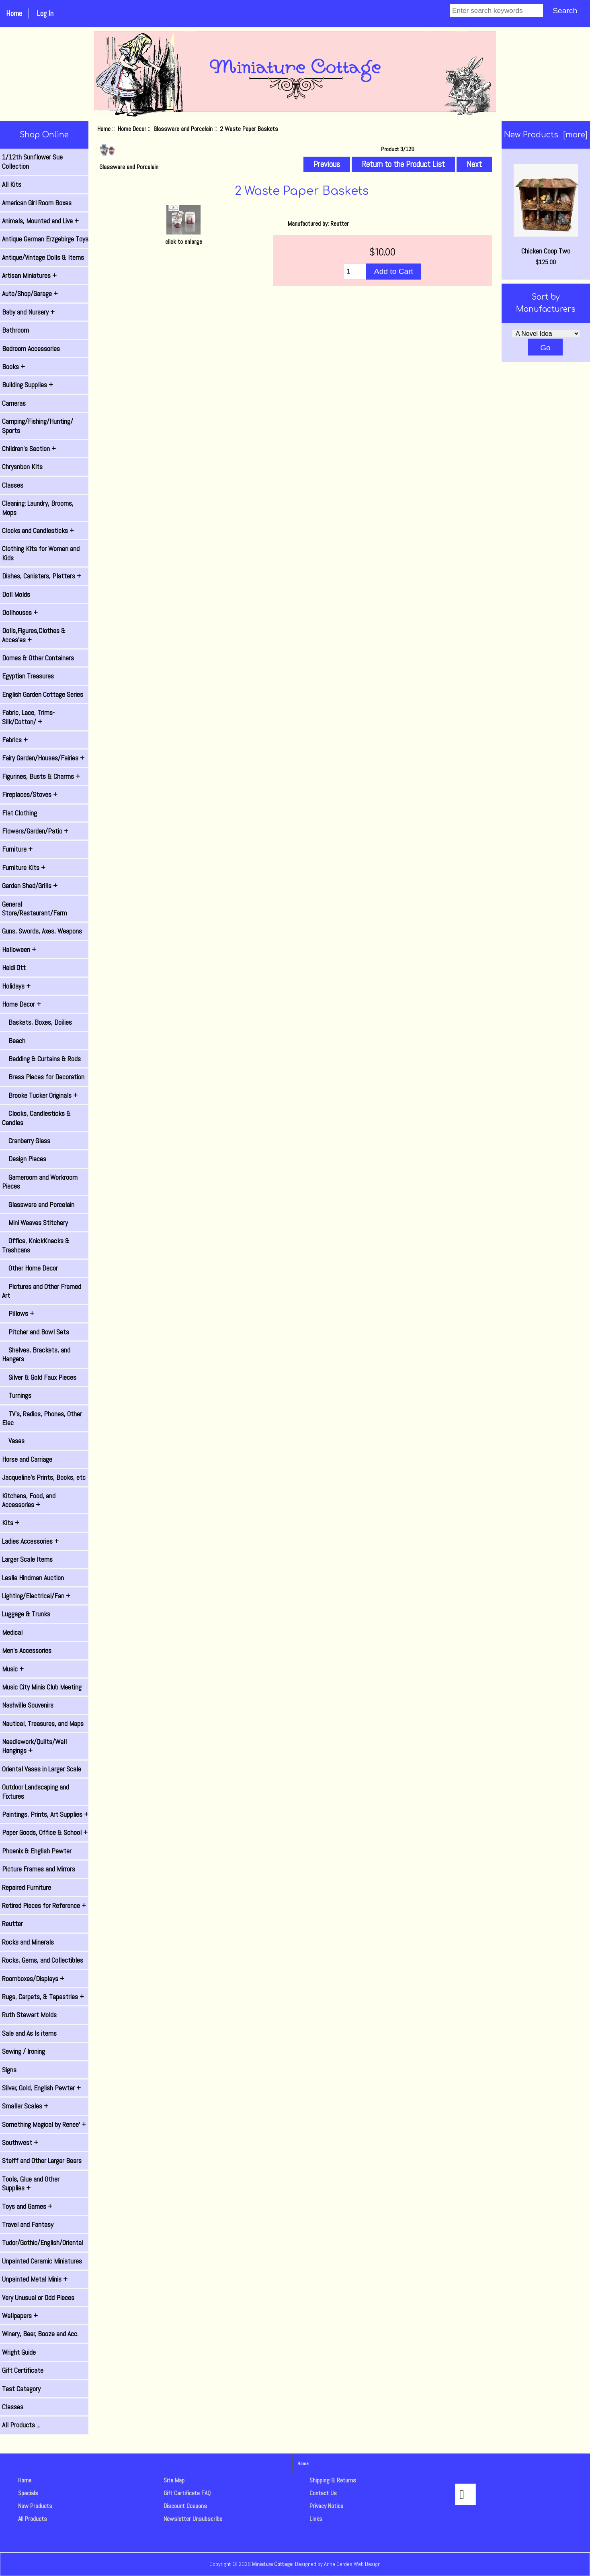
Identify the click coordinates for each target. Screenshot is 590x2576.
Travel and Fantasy (27, 2224)
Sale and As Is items (29, 2033)
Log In (45, 13)
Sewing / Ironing (23, 2051)
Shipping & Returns (332, 2480)
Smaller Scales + (25, 2106)
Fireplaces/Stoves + (29, 794)
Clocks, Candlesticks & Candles (36, 1118)
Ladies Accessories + (30, 1541)
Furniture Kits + (23, 867)
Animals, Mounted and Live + (40, 221)
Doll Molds (16, 594)
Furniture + (17, 849)
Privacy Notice (326, 2506)
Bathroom (15, 330)
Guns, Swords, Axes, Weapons (42, 931)
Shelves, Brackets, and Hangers (36, 1354)
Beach (13, 1040)
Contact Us (323, 2493)
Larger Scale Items (27, 1559)
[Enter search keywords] (496, 10)
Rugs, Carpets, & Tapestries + (43, 1996)
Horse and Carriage (27, 1459)
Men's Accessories (26, 1650)
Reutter (12, 1923)
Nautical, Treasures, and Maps (43, 1723)
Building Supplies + (27, 384)
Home (14, 13)
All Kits (11, 184)
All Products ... (21, 2425)
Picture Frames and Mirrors (38, 1869)
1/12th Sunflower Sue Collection (32, 161)
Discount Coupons (185, 2506)
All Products (32, 2519)
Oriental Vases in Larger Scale (41, 1769)
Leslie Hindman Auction (33, 1577)
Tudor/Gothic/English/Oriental (42, 2242)
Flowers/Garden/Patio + (35, 831)
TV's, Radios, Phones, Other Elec (42, 1418)
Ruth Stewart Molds (29, 2014)
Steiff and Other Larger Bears (42, 2160)
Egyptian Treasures (28, 676)
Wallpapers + (20, 2315)
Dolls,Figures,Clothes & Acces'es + (34, 635)
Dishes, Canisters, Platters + (41, 576)
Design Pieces (24, 1158)
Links (315, 2519)
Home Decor (132, 129)
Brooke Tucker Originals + (40, 1095)
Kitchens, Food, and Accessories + (28, 1500)
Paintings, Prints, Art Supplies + (45, 1814)
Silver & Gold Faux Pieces (39, 1377)
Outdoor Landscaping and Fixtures (35, 1791)
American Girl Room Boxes (37, 202)
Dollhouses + (20, 612)
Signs (9, 2069)
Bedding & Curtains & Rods (41, 1058)
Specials (28, 2493)
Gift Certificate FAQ (187, 2493)
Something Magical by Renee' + (44, 2124)
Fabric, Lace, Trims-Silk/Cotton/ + (28, 717)
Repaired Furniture (26, 1887)
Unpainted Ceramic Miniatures (42, 2261)
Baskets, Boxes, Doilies (37, 1022)
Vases (13, 1440)
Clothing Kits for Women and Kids (41, 553)
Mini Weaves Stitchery (35, 1222)
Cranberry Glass (26, 1140)
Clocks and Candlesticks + (38, 530)
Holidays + (16, 986)
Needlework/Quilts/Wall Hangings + (34, 1746)
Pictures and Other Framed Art (41, 1291)
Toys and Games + (27, 2206)
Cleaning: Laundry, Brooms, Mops (38, 508)
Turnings (16, 1395)
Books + (13, 366)
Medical (12, 1632)
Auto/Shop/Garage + (30, 293)
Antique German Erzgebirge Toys (45, 239)
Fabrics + (15, 739)
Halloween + (19, 949)
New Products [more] (545, 135)
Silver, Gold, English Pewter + (41, 2088)
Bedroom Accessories (31, 348)
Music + (13, 1669)
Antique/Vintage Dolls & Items (43, 257)
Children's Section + (29, 448)
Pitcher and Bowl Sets (35, 1332)
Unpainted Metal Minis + (35, 2279)
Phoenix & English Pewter (37, 1851)
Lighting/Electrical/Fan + (36, 1595)
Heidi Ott (14, 967)
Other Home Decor (30, 1268)
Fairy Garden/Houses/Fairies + (43, 758)
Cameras (14, 403)
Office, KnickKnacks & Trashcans (36, 1245)
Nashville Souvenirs (27, 1705)
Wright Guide (19, 2352)
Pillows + (18, 1313)
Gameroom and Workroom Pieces (40, 1182)
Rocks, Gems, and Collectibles (42, 1960)
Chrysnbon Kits (22, 466)
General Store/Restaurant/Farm (34, 908)
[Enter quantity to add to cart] (354, 272)
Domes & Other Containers (38, 658)
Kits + (10, 1522)
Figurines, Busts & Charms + (41, 776)
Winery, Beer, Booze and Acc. (40, 2333)
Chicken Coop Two (546, 209)
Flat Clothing (19, 813)
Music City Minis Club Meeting (42, 1687)
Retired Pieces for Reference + (44, 1905)
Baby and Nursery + (28, 312)
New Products (35, 2506)
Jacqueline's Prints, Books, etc (44, 1477)
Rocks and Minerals (28, 1942)
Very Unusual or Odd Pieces (38, 2297)
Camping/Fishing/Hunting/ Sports (37, 426)
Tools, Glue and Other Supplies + (30, 2183)
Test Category (21, 2388)
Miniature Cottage (272, 2564)
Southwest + (20, 2142)
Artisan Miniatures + (29, 275)
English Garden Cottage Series (42, 694)
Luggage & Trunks (26, 1614)
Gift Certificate (22, 2370)
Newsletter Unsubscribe (193, 2519)
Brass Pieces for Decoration (43, 1076)
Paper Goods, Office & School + (45, 1832)
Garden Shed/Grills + (29, 885)
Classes (12, 485)
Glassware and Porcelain (183, 129)
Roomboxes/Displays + (33, 1978)
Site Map (174, 2480)
